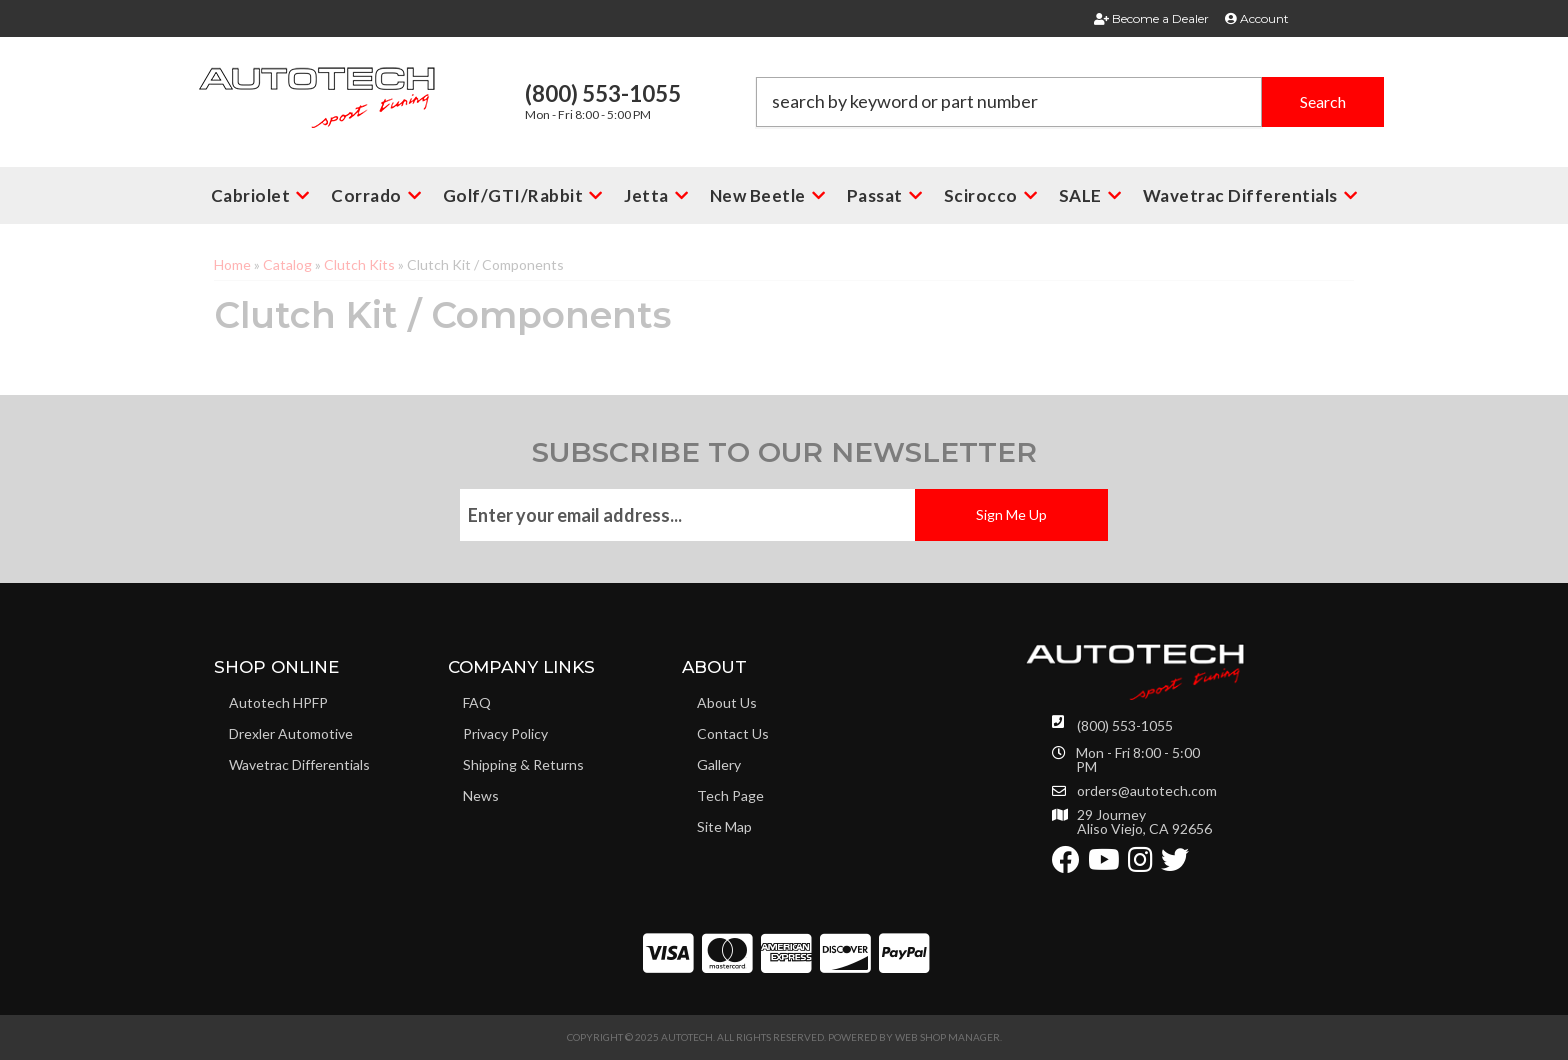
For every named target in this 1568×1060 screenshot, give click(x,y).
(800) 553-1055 (1125, 725)
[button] (1070, 102)
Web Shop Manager (947, 1037)
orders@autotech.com (1147, 791)
